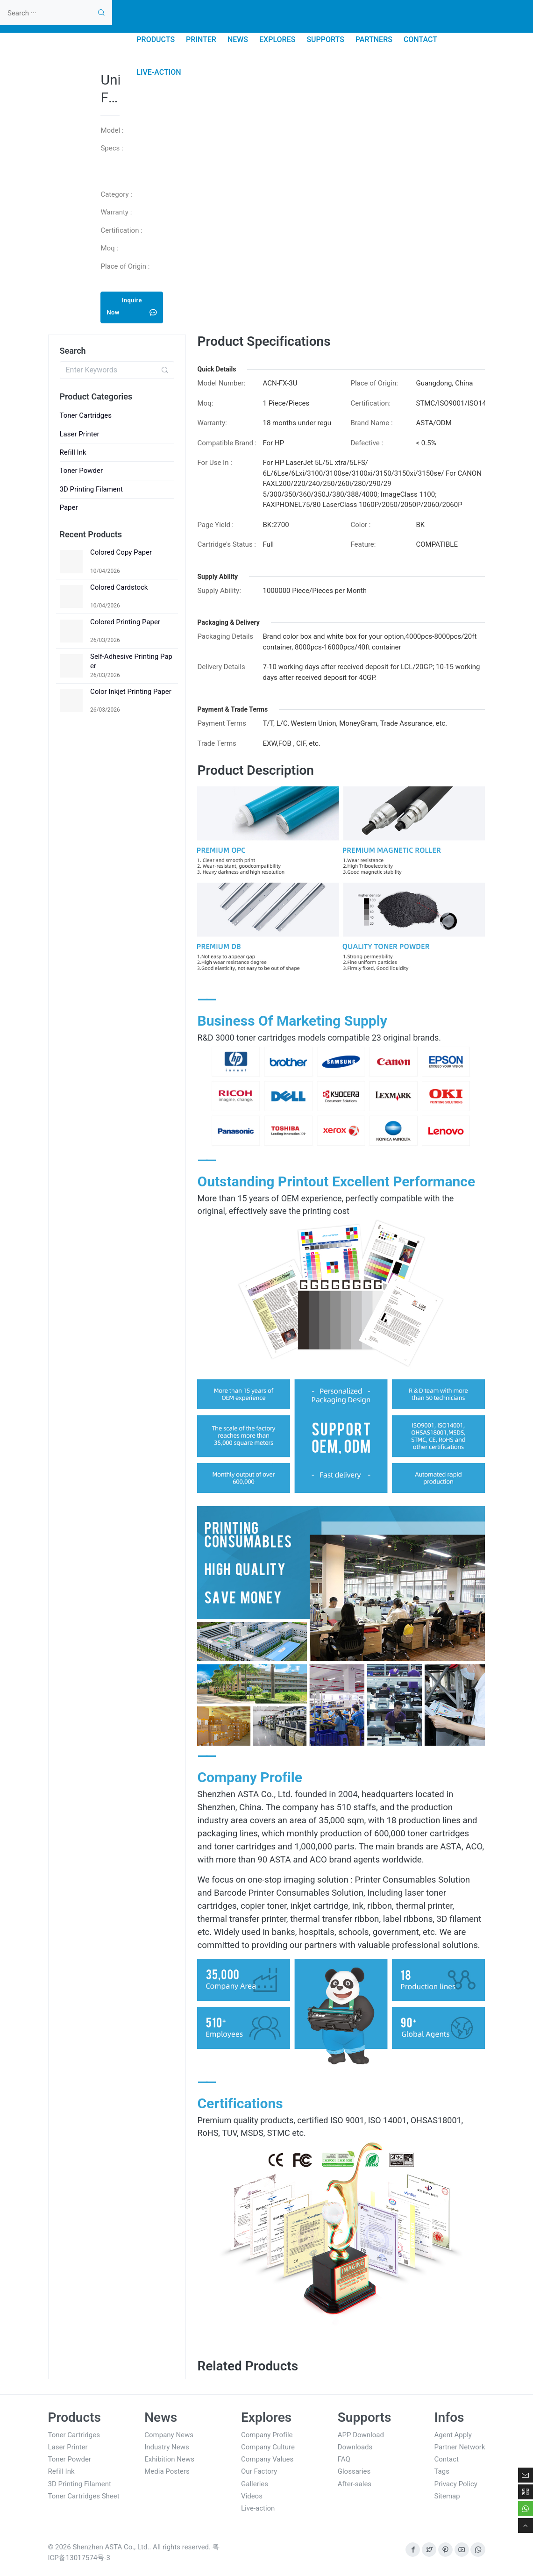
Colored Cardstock (119, 587)
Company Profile (267, 2435)
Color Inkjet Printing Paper (130, 691)
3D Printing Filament (91, 489)
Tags (441, 2471)
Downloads (355, 2447)
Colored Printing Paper (125, 622)
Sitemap (447, 2496)
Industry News (166, 2447)
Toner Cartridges (86, 415)
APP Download (361, 2435)
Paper (69, 507)
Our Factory (259, 2471)
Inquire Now (132, 306)
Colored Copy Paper (121, 552)
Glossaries (354, 2471)
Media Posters (166, 2471)
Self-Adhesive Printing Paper (131, 661)
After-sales (354, 2484)
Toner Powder (81, 470)
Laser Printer (79, 434)
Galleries (254, 2484)
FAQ (344, 2459)
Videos (252, 2496)
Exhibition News (169, 2459)
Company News (168, 2435)
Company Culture (268, 2447)
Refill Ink (73, 452)
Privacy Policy (455, 2484)
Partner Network (459, 2447)
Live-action (258, 2508)
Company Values (267, 2459)
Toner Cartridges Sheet (84, 2496)
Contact (446, 2459)
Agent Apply (453, 2435)
